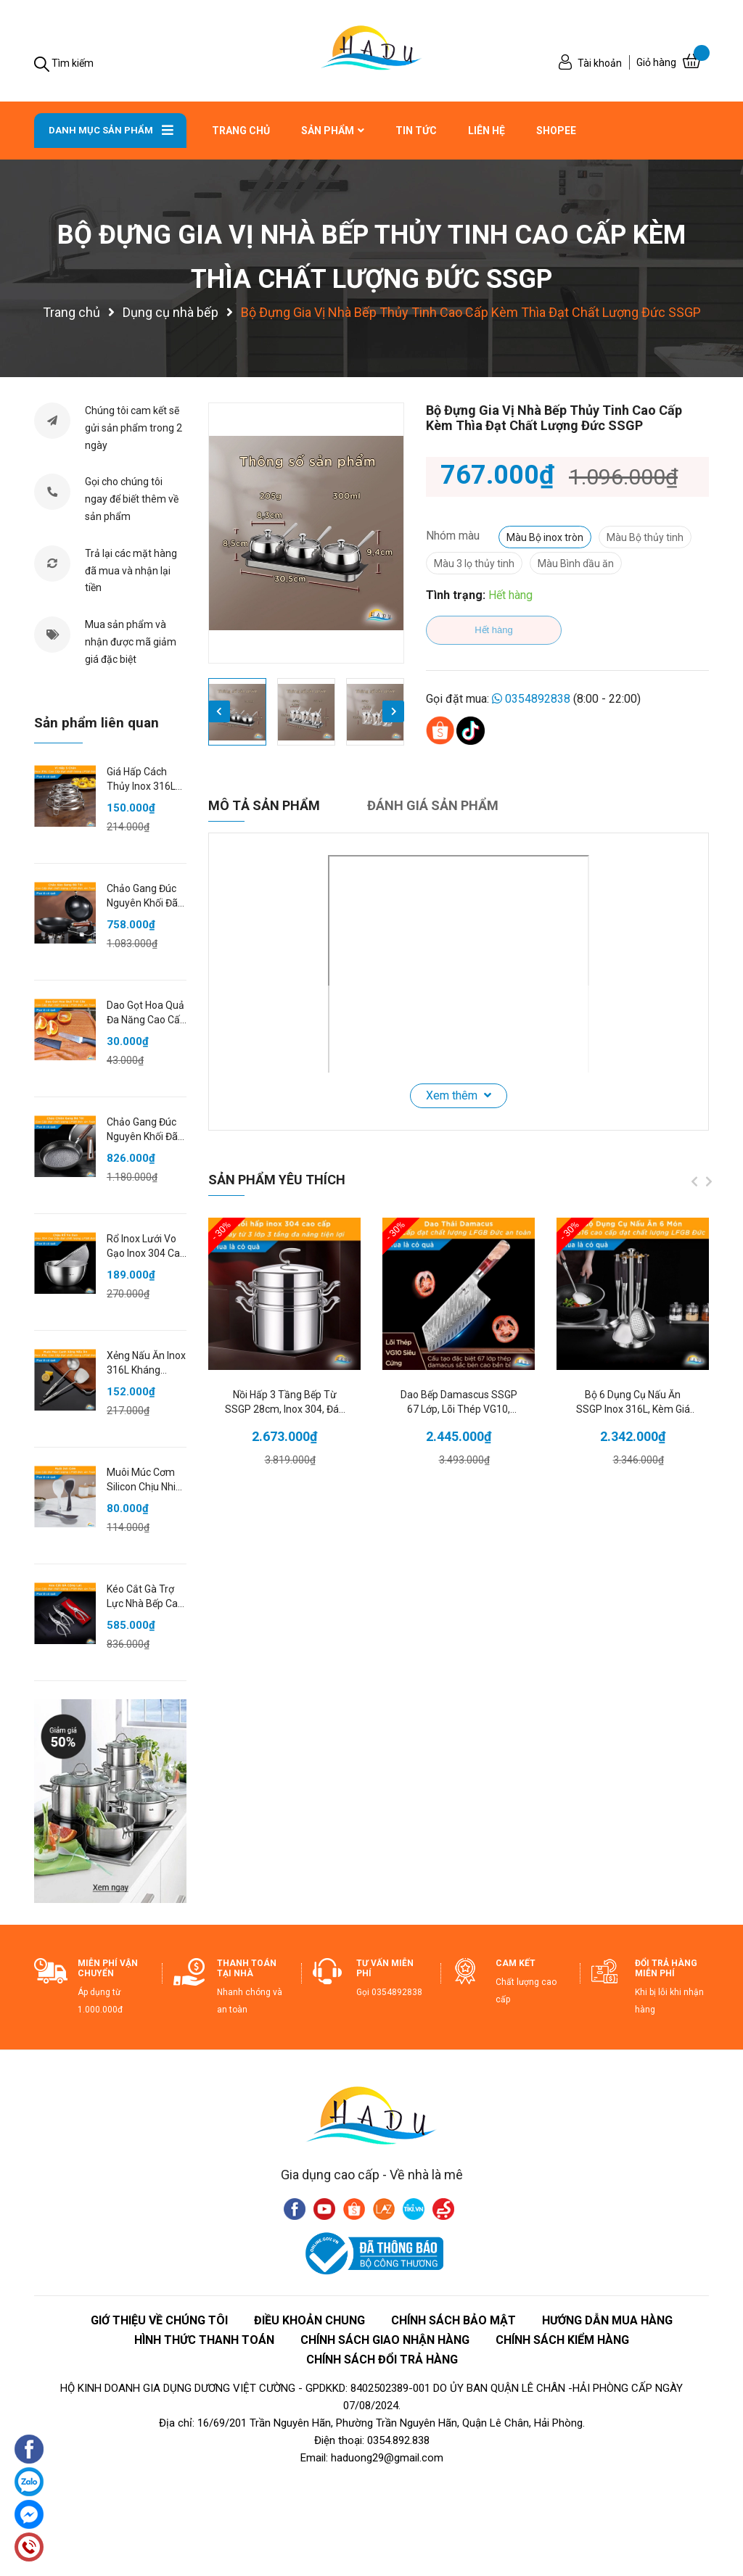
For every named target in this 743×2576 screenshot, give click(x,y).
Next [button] (393, 711)
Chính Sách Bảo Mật (453, 2320)
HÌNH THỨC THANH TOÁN (204, 2340)
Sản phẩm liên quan (96, 722)
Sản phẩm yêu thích (276, 1179)
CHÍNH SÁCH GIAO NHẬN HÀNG (384, 2340)
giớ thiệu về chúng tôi (159, 2320)
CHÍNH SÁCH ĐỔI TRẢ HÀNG (382, 2359)
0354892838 (537, 699)
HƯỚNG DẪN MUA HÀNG (607, 2320)
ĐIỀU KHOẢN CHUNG (309, 2320)
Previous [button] (219, 711)
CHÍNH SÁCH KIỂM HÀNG (562, 2340)
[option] (306, 533)
